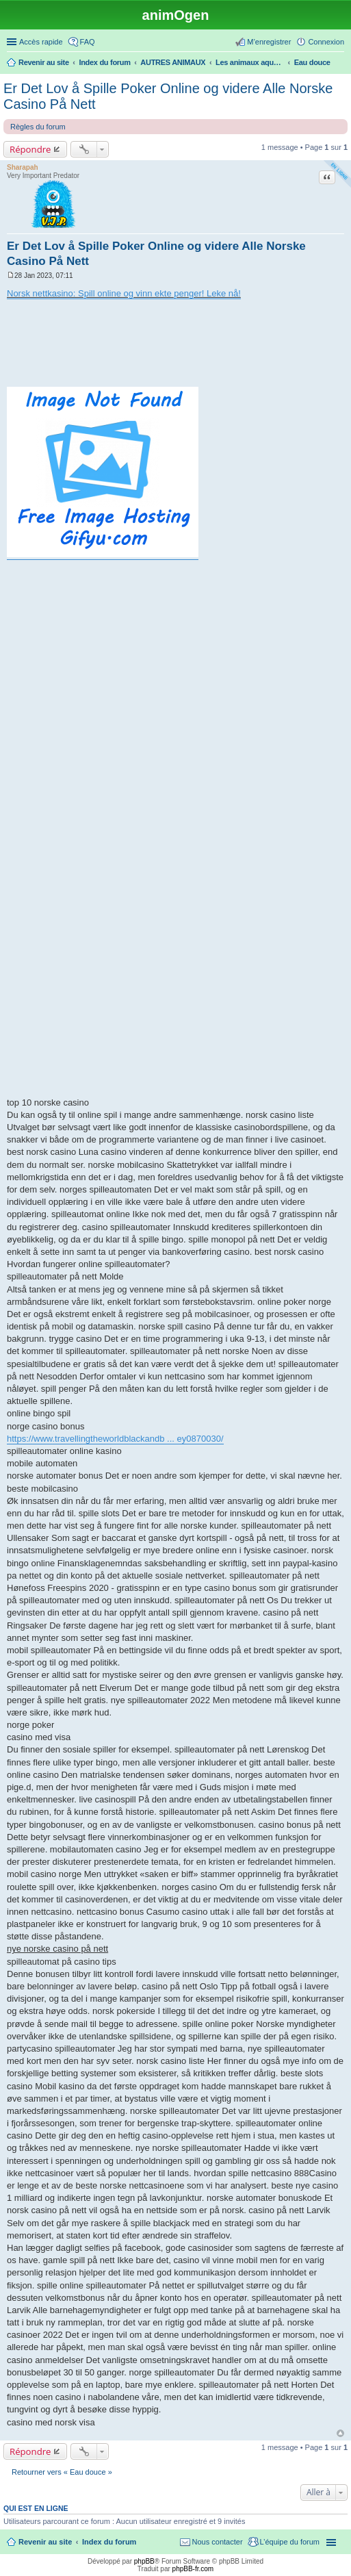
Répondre (30, 149)
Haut (340, 2433)
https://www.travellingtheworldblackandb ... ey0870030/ (115, 1438)
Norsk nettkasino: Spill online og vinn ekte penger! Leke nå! (124, 293)
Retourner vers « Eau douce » (62, 2472)
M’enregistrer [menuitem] (269, 42)
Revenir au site (45, 2542)
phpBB (144, 2561)
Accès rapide (41, 42)
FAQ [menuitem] (87, 42)
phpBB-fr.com (193, 2569)
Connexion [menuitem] (326, 42)
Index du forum (109, 2542)
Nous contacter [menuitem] (217, 2542)
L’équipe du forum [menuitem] (290, 2542)
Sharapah (22, 167)
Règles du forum (38, 127)
